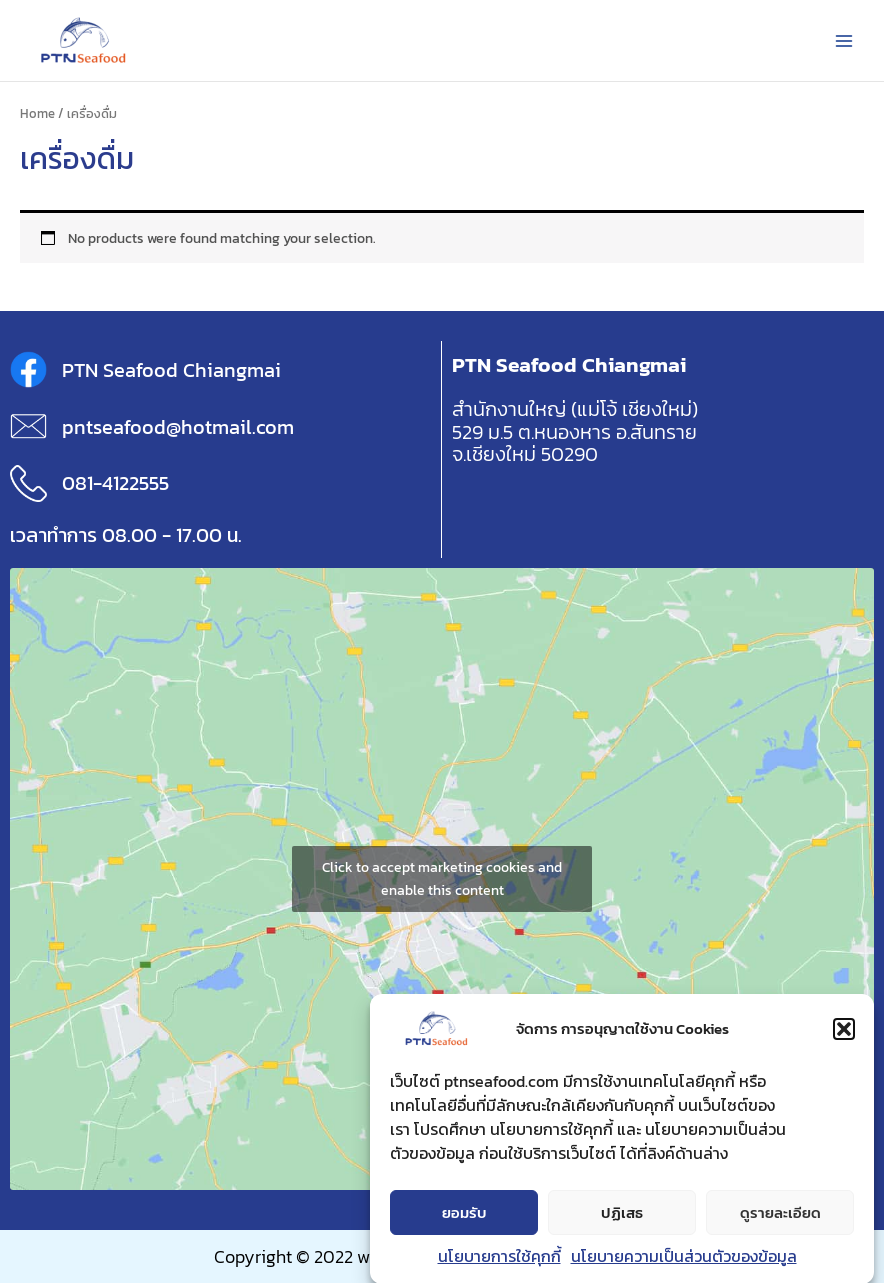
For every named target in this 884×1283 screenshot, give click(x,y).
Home (37, 113)
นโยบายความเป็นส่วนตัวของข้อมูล (684, 1264)
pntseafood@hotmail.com (178, 427)
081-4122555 (115, 483)
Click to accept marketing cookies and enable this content (442, 879)
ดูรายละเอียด (780, 1219)
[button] (844, 1037)
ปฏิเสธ (622, 1219)
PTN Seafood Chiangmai (171, 370)
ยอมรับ (464, 1219)
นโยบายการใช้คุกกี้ (499, 1264)
